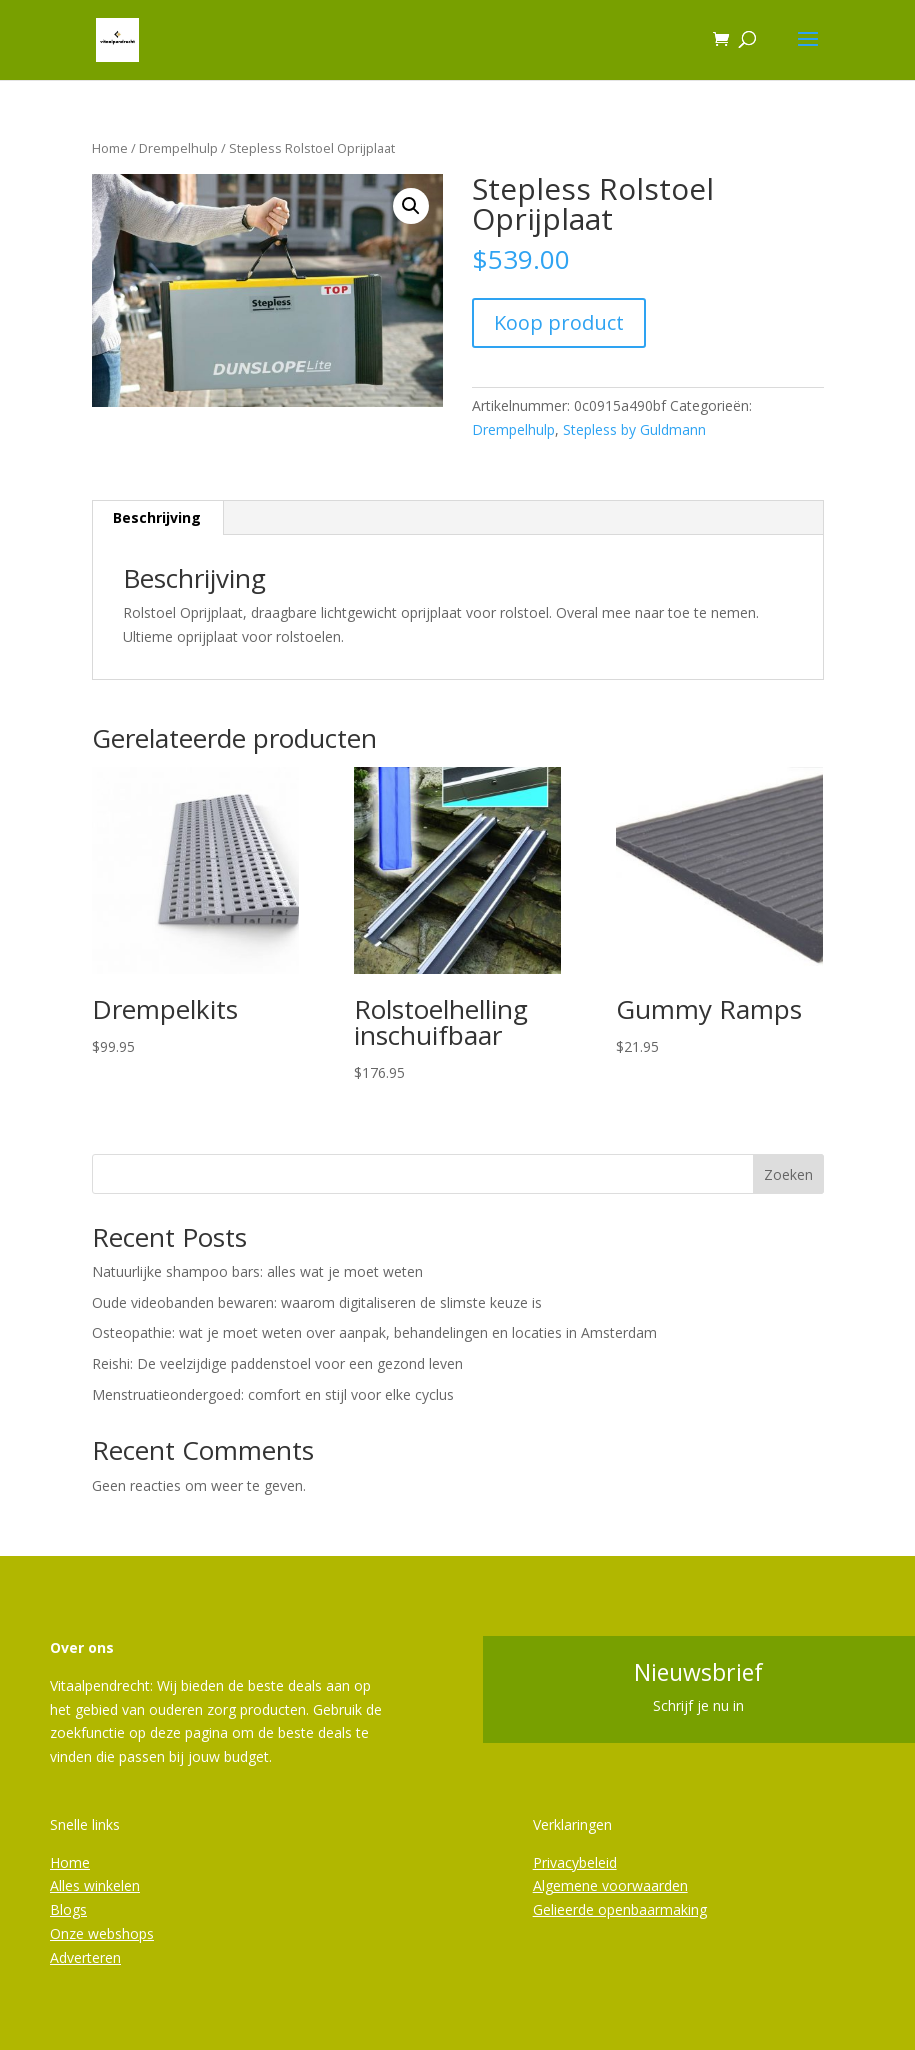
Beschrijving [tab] (157, 517)
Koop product (559, 322)
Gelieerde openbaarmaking (620, 1909)
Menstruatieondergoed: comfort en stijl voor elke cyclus (273, 1394)
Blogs (68, 1909)
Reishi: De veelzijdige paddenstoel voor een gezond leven (277, 1363)
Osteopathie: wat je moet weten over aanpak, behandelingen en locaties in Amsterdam (374, 1332)
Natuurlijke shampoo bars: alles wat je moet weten (257, 1271)
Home (110, 148)
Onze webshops (102, 1933)
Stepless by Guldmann (634, 429)
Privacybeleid (575, 1862)
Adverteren (85, 1957)
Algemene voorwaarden (610, 1885)
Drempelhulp (178, 148)
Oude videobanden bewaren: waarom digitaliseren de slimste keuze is (317, 1302)
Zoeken (788, 1174)
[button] (411, 206)
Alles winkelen (95, 1885)
